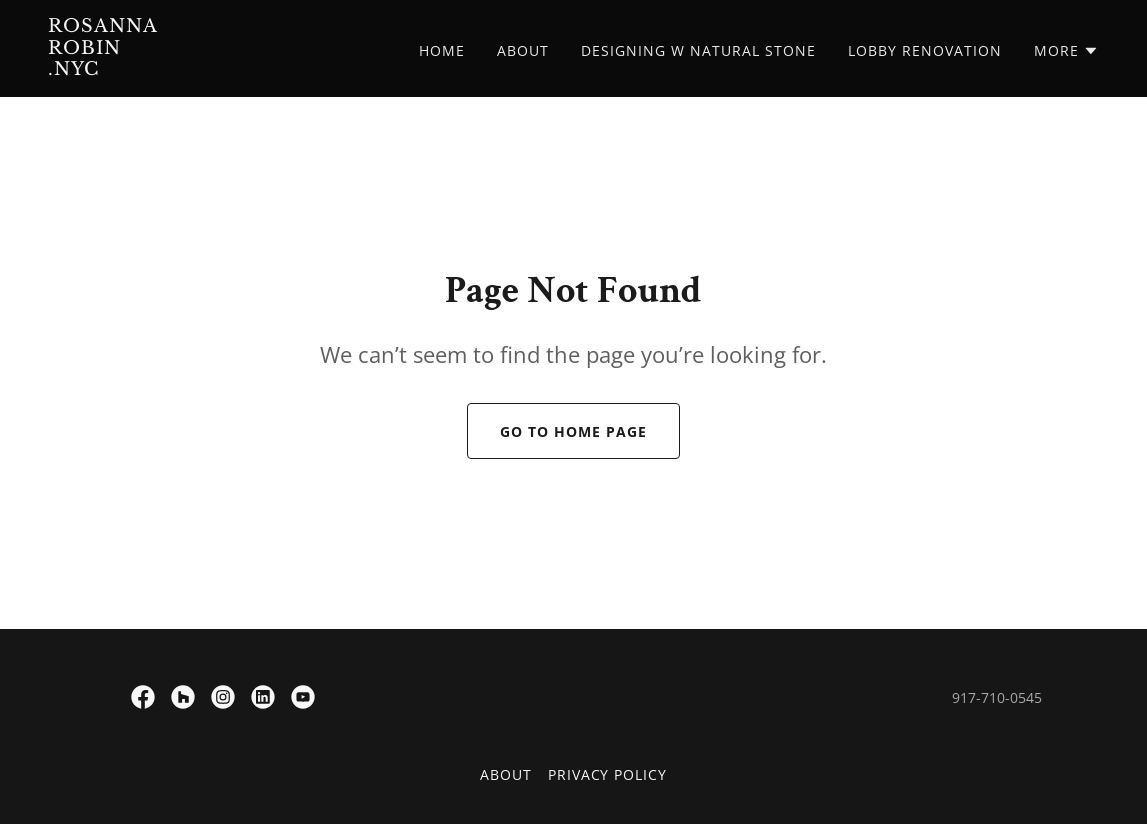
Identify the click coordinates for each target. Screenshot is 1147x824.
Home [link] (442, 50)
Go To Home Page (573, 431)
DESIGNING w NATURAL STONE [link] (698, 50)
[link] (232, 69)
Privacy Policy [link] (608, 774)
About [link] (523, 50)
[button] (1066, 51)
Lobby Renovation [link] (925, 50)
